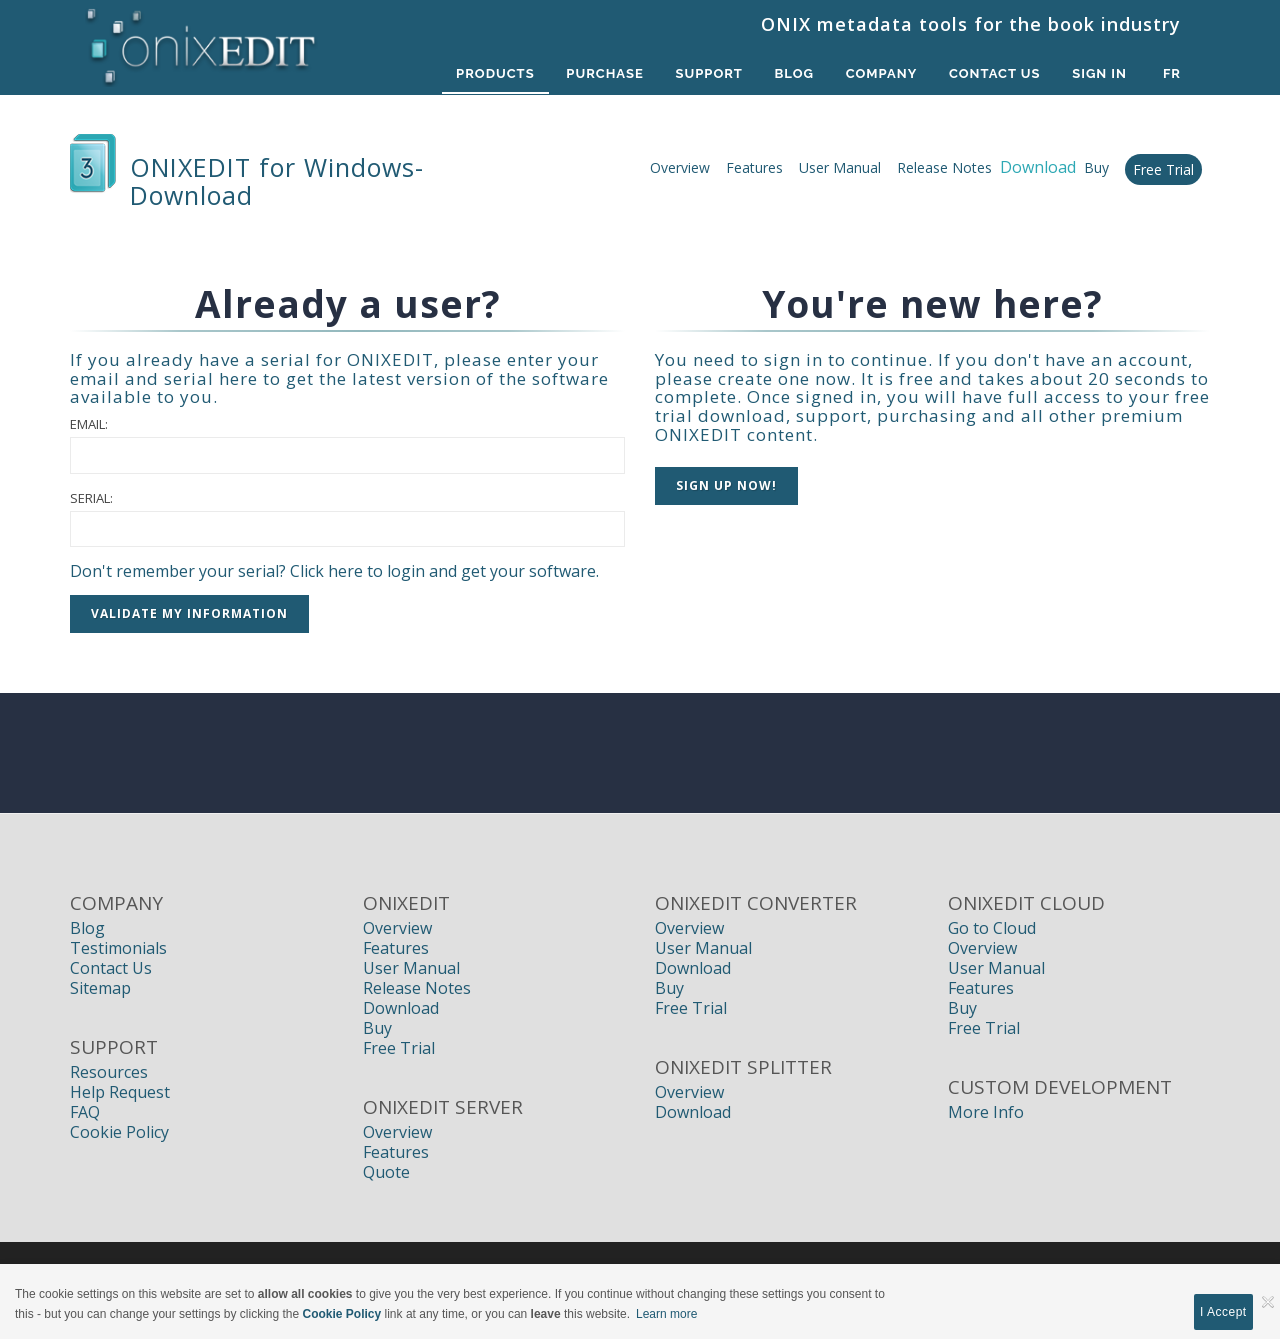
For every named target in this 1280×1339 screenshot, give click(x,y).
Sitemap (100, 988)
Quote (386, 1172)
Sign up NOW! (726, 485)
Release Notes (944, 167)
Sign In (1099, 73)
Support (707, 73)
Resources (109, 1072)
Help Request (120, 1092)
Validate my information (189, 613)
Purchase (603, 73)
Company (881, 73)
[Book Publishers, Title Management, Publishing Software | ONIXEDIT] (201, 42)
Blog (793, 73)
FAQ (85, 1112)
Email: (89, 424)
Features (754, 167)
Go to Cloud (992, 928)
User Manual (840, 167)
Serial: (91, 498)
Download (401, 1008)
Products (493, 73)
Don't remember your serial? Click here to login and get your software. (334, 571)
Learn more (666, 1314)
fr (1172, 73)
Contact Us (995, 73)
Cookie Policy (119, 1132)
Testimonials (118, 948)
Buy (1096, 167)
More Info (986, 1112)
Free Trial (1163, 169)
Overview (680, 167)
